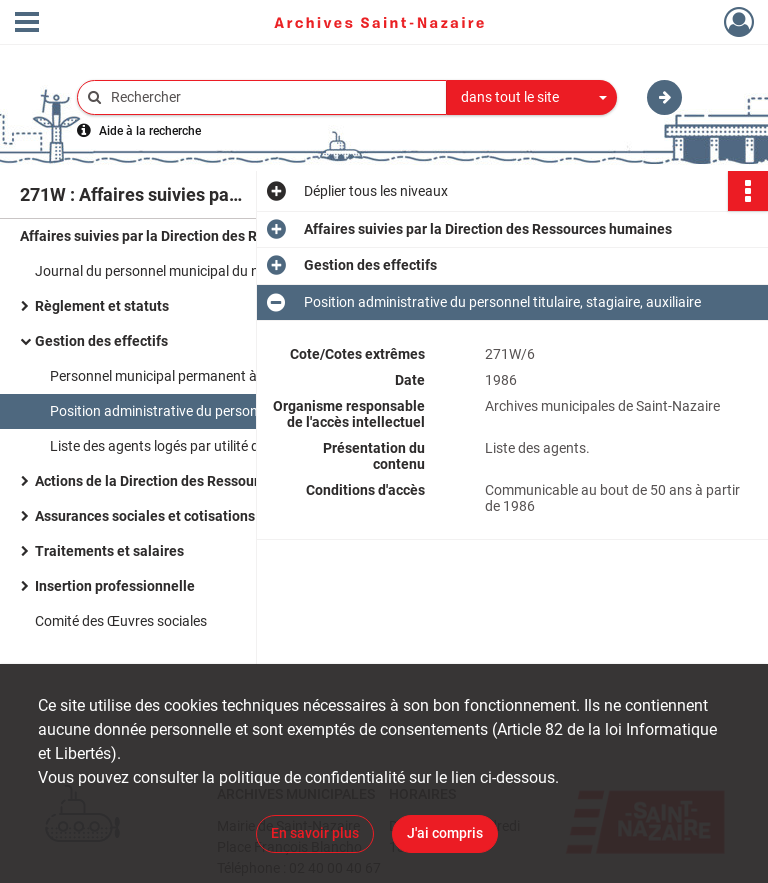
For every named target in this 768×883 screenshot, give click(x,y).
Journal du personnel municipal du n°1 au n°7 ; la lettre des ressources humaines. (235, 271)
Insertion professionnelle (115, 586)
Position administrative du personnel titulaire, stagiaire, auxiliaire (248, 411)
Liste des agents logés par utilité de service (181, 446)
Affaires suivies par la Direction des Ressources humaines (204, 236)
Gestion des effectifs (101, 341)
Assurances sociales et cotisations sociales (173, 516)
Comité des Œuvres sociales (121, 621)
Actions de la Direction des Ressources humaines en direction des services (235, 481)
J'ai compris (445, 833)
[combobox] (532, 98)
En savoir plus (315, 833)
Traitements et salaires (109, 551)
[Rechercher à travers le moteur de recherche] (272, 97)
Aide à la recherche (150, 131)
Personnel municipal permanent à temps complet (201, 376)
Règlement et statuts (102, 306)
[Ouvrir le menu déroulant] (27, 24)
